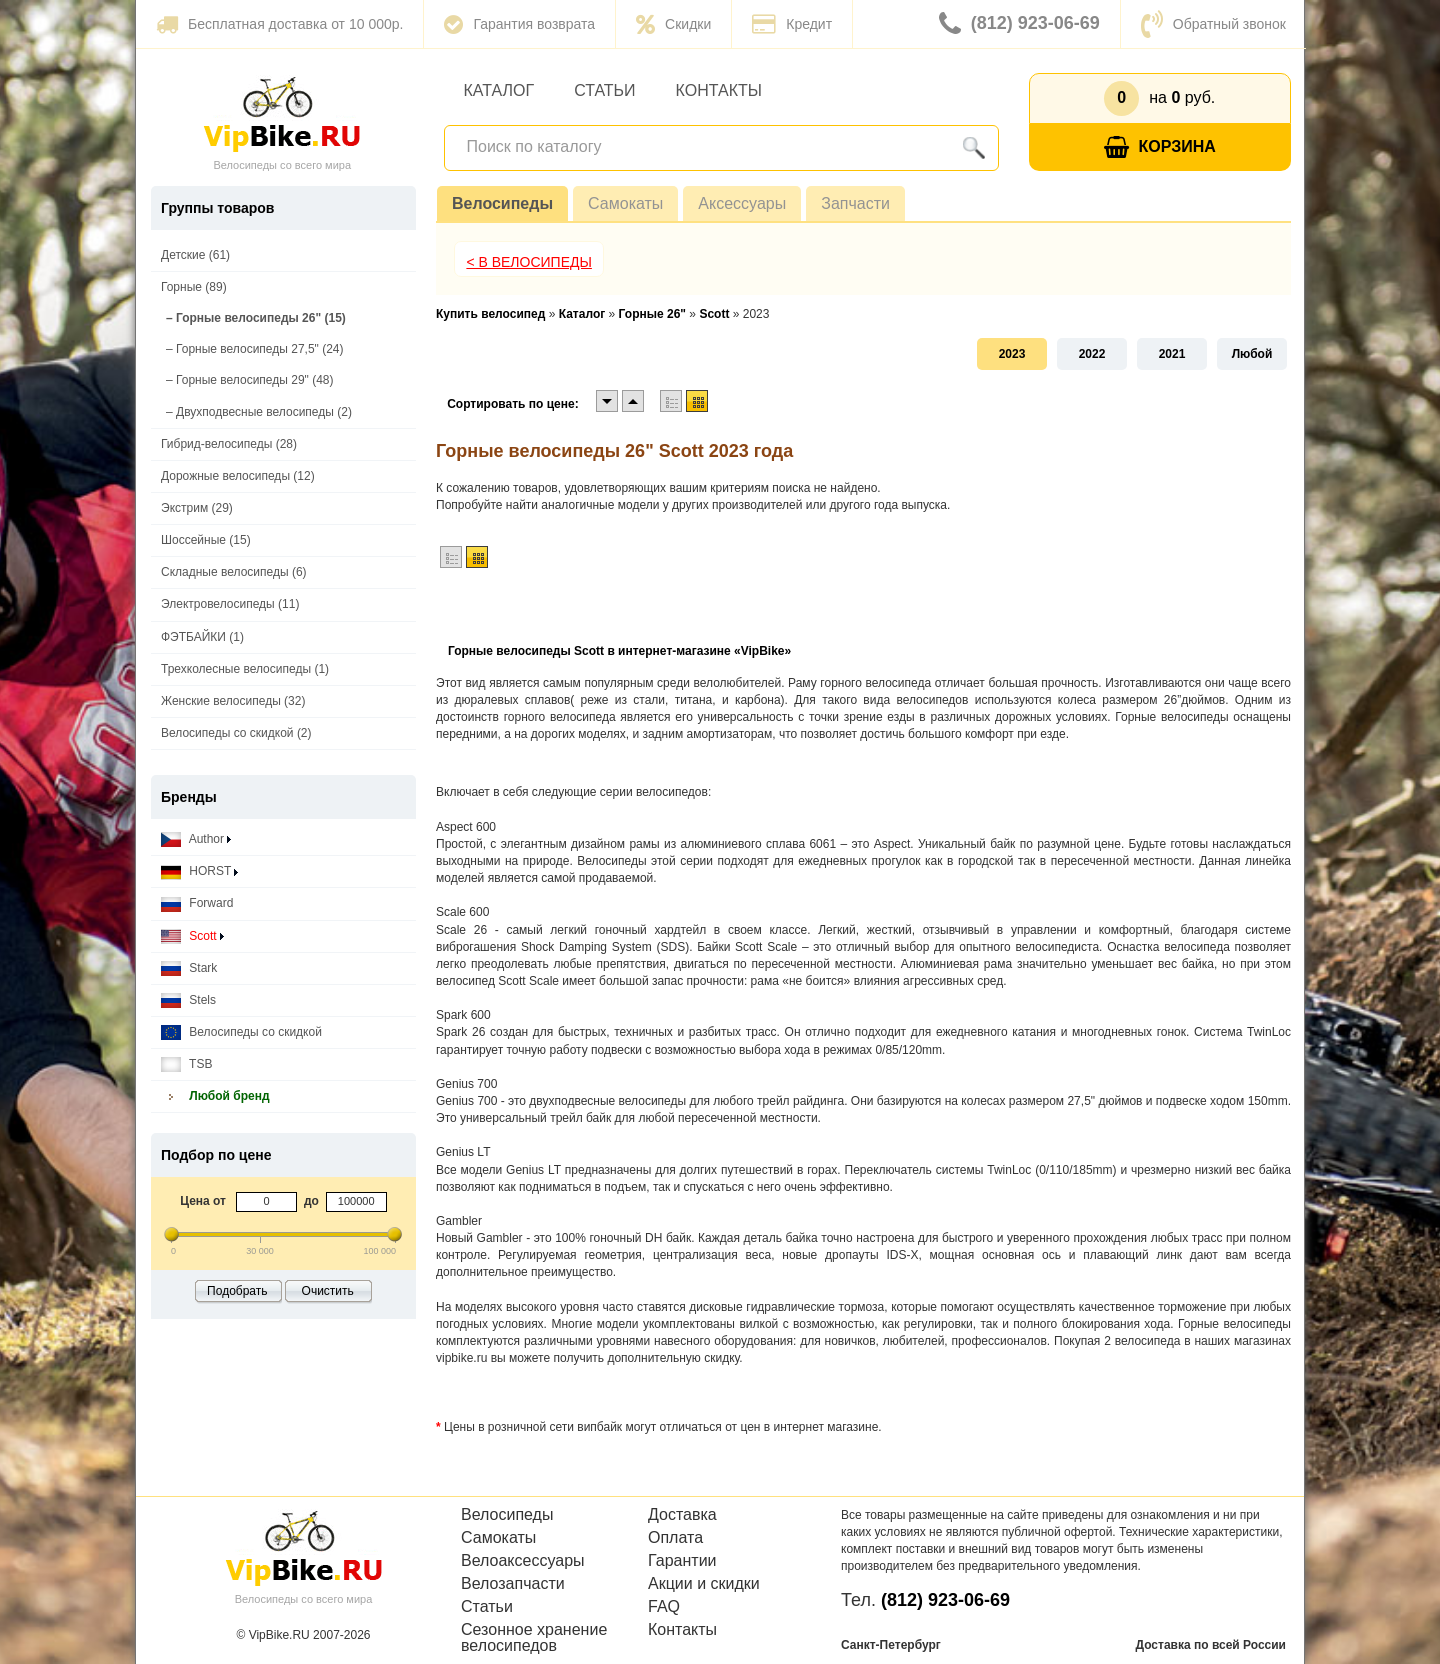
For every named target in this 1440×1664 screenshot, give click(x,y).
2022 (1092, 354)
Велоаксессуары (523, 1561)
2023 (1012, 354)
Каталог (499, 90)
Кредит (792, 24)
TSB (186, 1064)
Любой (1252, 354)
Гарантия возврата (519, 24)
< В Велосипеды (529, 262)
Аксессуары (742, 203)
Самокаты (625, 203)
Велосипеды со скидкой (241, 1032)
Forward (197, 903)
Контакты (719, 90)
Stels (188, 1000)
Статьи (604, 90)
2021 (1172, 354)
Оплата (675, 1538)
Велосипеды (502, 203)
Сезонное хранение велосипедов (534, 1638)
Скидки (673, 24)
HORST (199, 871)
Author (196, 839)
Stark (189, 968)
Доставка (682, 1515)
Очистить (328, 1291)
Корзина (1160, 147)
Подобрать (237, 1291)
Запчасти (855, 203)
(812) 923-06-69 (1019, 24)
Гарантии (682, 1561)
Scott (192, 936)
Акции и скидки (704, 1584)
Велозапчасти (513, 1584)
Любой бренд (215, 1096)
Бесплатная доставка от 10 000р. (279, 24)
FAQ (664, 1607)
